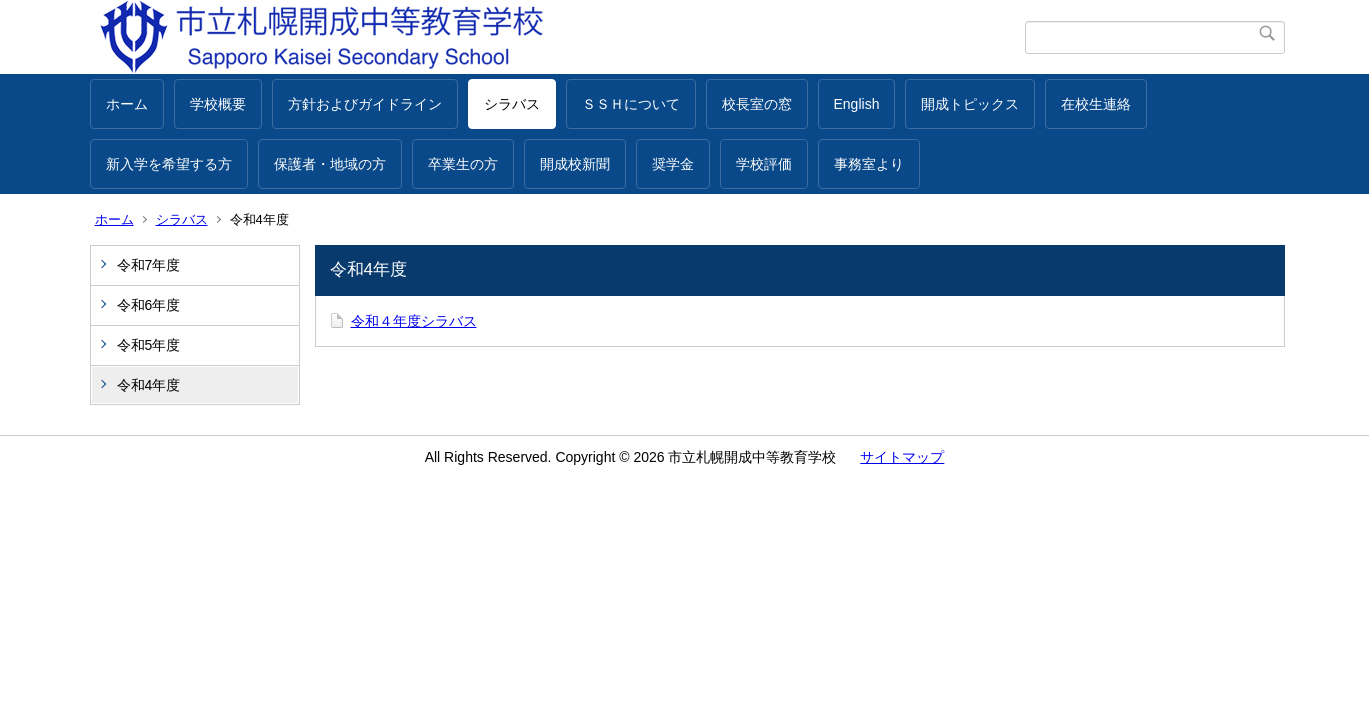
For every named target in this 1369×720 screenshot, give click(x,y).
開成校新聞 (575, 164)
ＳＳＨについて (631, 104)
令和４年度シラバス (414, 321)
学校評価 (764, 164)
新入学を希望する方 (169, 164)
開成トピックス (970, 104)
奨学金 (673, 164)
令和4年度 (149, 385)
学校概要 (218, 104)
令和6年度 (149, 305)
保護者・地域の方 (330, 164)
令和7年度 (149, 265)
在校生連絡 (1096, 104)
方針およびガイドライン (365, 104)
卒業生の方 (463, 164)
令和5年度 (149, 345)
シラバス (512, 104)
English (857, 104)
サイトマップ (902, 457)
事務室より (869, 164)
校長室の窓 (757, 104)
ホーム (127, 104)
